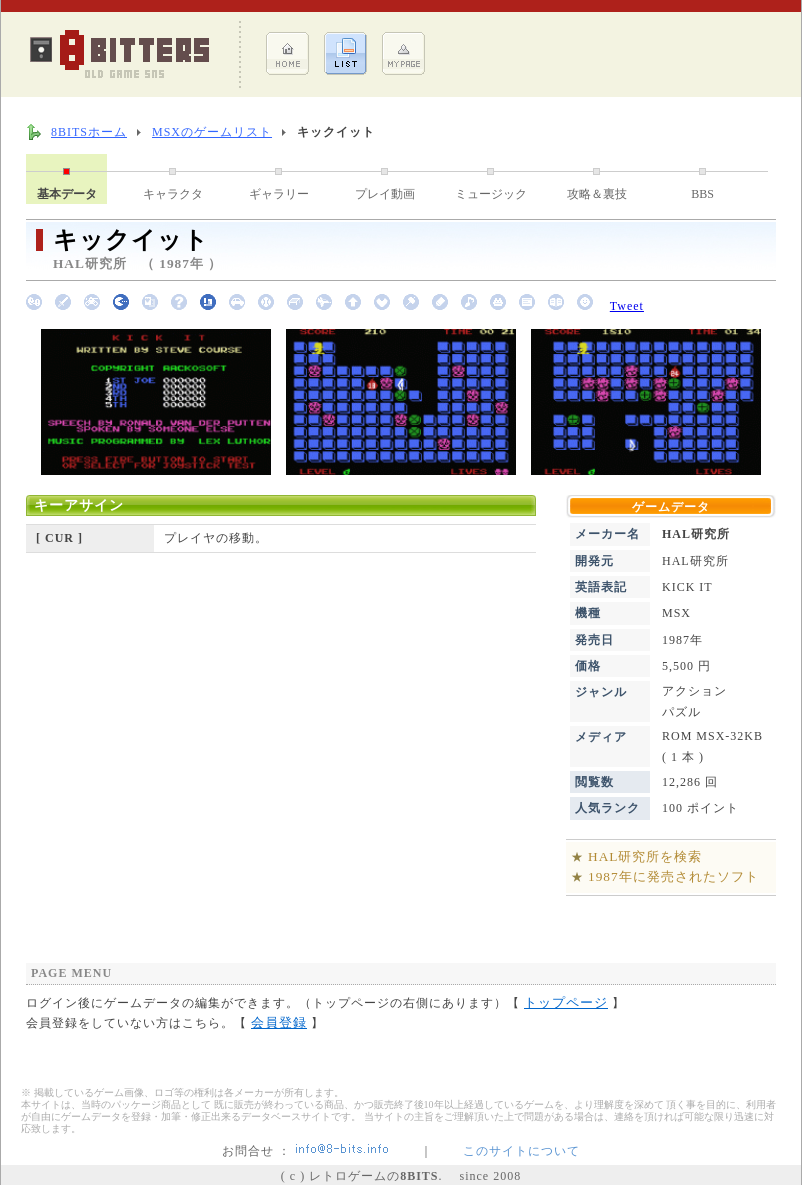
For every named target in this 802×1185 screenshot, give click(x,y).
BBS (702, 194)
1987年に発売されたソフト (673, 876)
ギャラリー (279, 194)
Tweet (627, 306)
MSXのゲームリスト (212, 132)
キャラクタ (173, 194)
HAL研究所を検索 (645, 856)
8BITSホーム (89, 132)
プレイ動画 (385, 194)
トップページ (566, 1002)
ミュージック (491, 194)
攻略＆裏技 (597, 194)
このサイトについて (521, 1151)
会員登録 (279, 1022)
